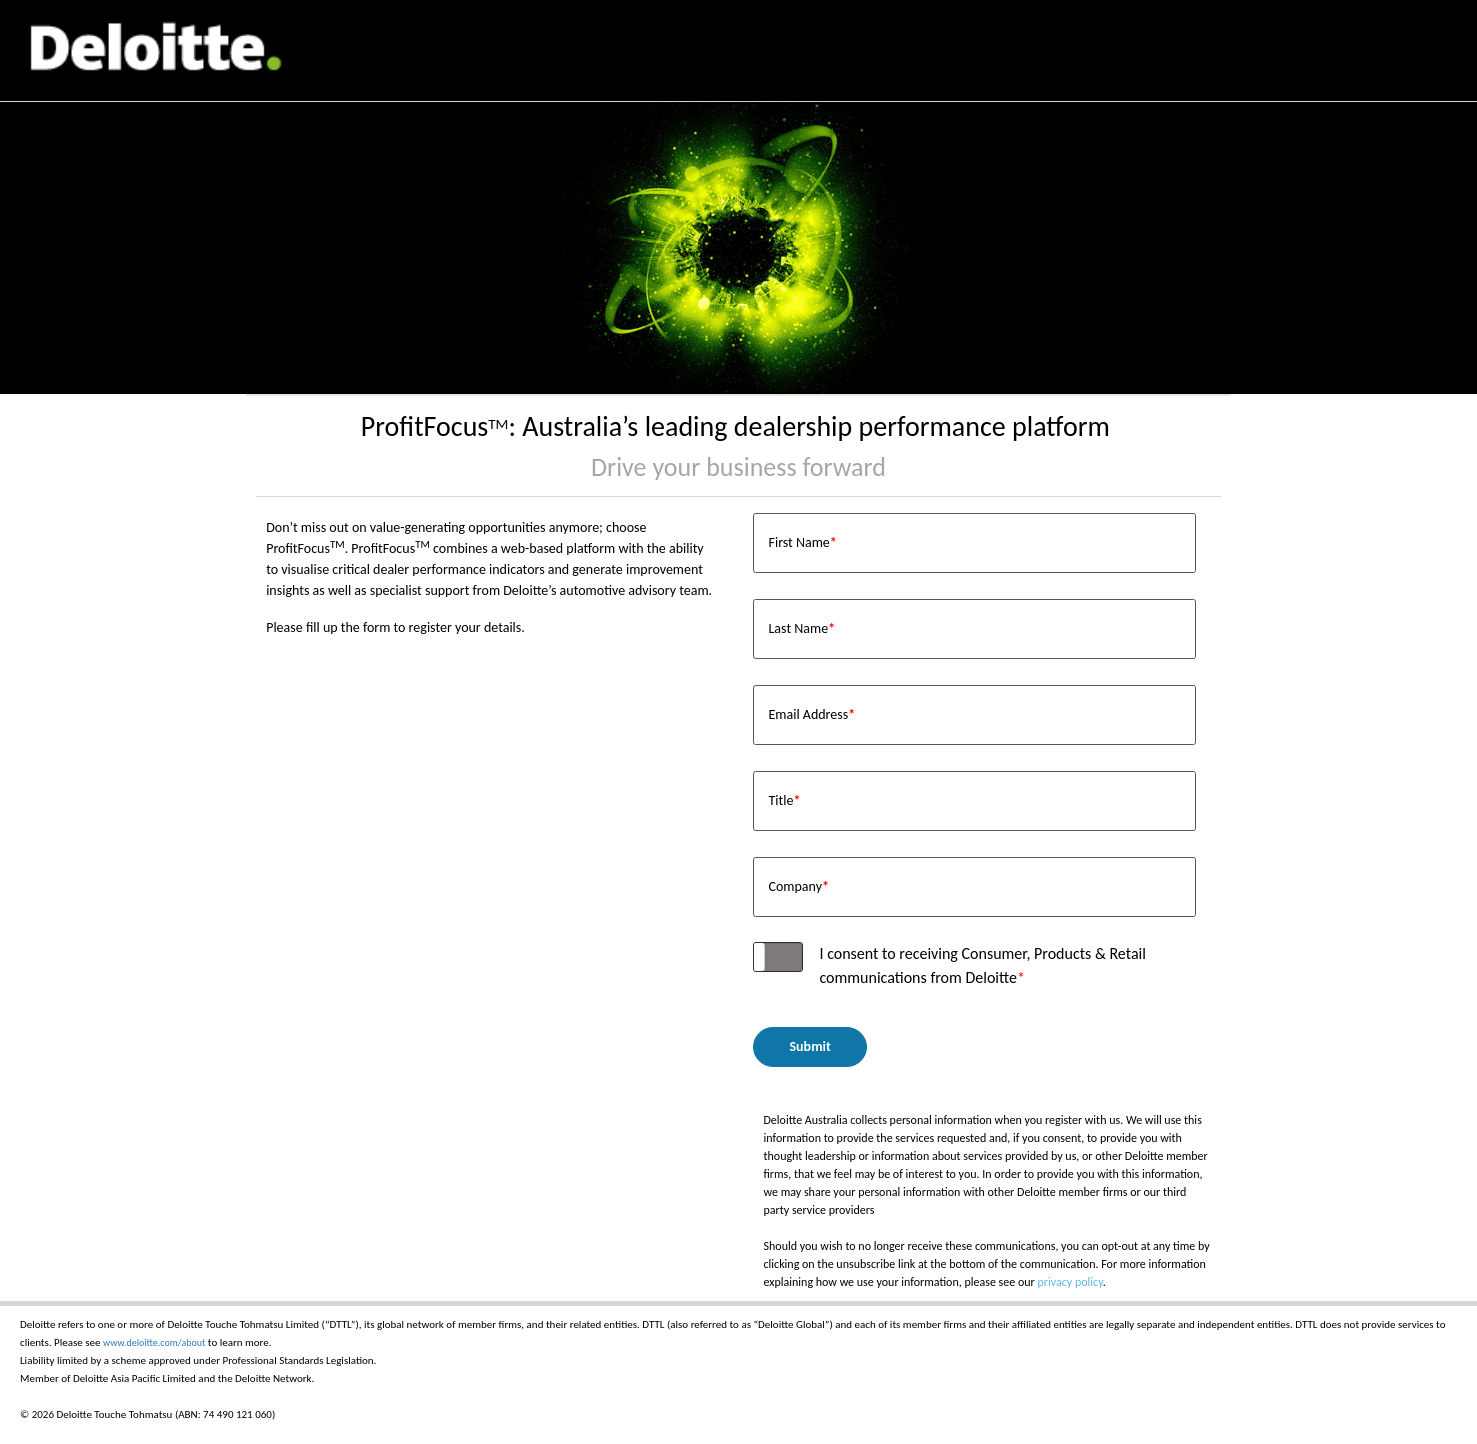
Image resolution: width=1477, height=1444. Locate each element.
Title (784, 800)
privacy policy (1069, 1282)
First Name (802, 542)
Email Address (811, 714)
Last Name (801, 628)
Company (798, 886)
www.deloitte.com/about (154, 1342)
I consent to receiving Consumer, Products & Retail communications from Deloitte (982, 965)
